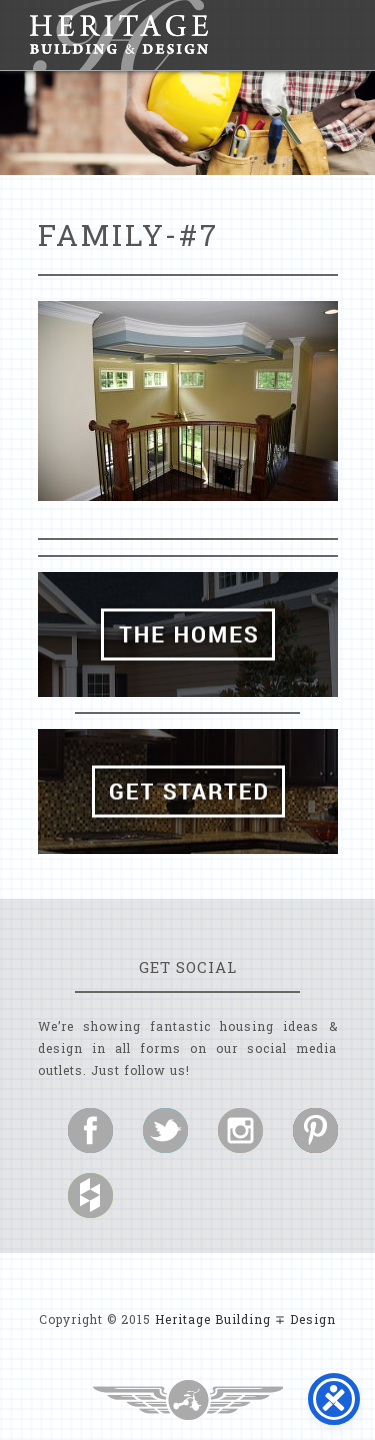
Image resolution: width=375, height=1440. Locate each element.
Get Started (188, 791)
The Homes (188, 634)
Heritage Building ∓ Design (245, 1319)
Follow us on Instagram (240, 1130)
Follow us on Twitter (165, 1130)
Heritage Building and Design (119, 35)
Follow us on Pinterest (315, 1130)
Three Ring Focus (188, 1400)
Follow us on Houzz (90, 1195)
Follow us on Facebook (90, 1130)
